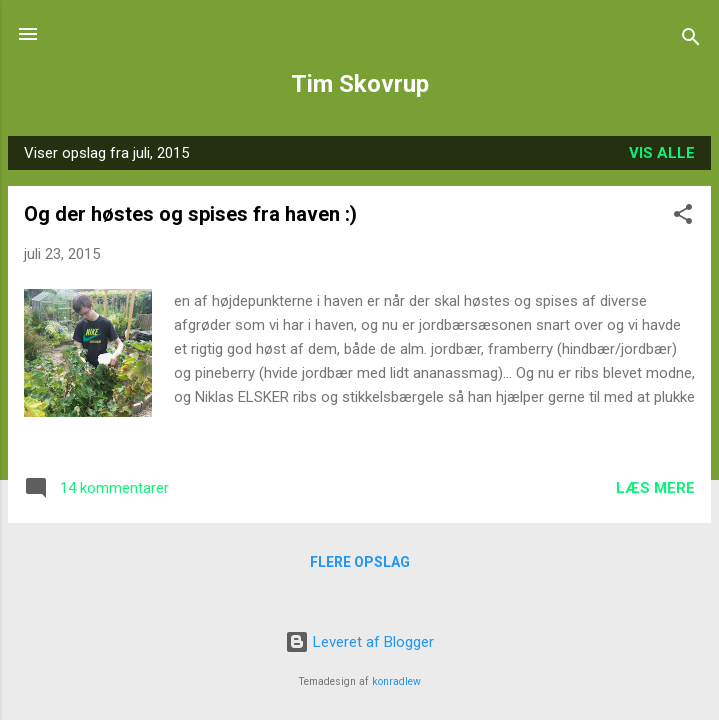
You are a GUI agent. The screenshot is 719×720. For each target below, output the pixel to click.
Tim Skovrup (360, 84)
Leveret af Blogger (359, 642)
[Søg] (691, 40)
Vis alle (662, 153)
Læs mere (655, 488)
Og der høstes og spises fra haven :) (190, 214)
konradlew (396, 681)
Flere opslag (360, 562)
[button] (683, 217)
